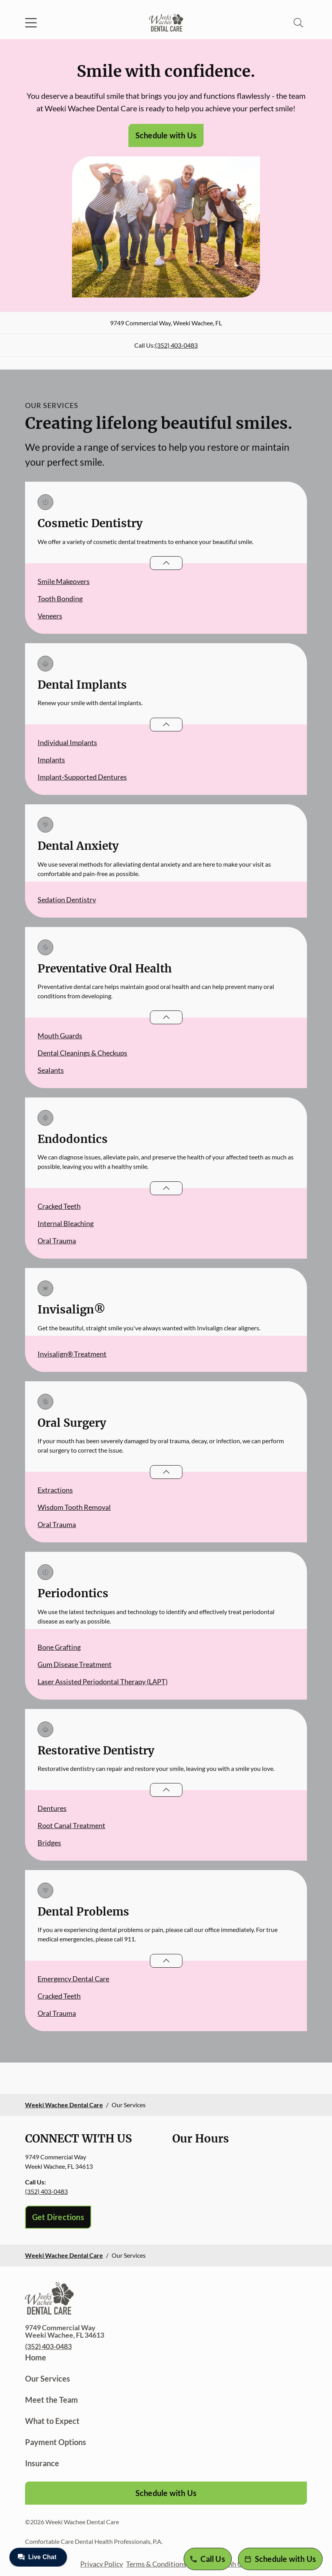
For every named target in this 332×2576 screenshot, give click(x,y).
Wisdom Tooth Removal (74, 1507)
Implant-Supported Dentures (82, 777)
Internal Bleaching (66, 1223)
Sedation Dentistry (67, 899)
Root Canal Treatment (71, 1825)
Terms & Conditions (156, 2564)
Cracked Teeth (59, 1206)
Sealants (51, 1070)
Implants (51, 759)
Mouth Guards (60, 1035)
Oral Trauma (57, 1240)
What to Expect (52, 2420)
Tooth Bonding (60, 598)
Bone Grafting (59, 1647)
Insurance (42, 2463)
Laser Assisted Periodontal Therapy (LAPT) (103, 1681)
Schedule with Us (166, 135)
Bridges (49, 1842)
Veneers (50, 615)
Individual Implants (67, 742)
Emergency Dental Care (73, 1978)
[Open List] (166, 563)
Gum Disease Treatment (75, 1664)
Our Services (47, 2378)
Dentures (52, 1808)
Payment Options (55, 2442)
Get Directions (58, 2217)
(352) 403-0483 (176, 345)
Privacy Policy (101, 2564)
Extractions (55, 1490)
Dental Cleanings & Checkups (82, 1053)
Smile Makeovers (64, 581)
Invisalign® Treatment (72, 1354)
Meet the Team (51, 2399)
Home (35, 2357)
